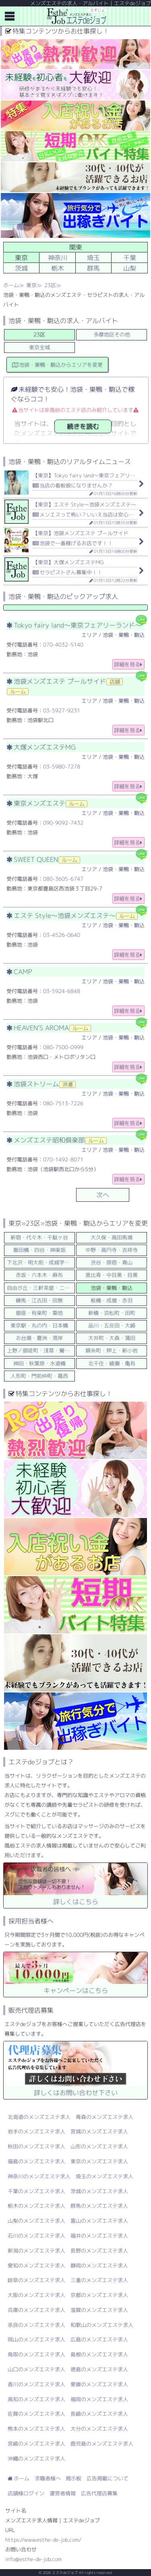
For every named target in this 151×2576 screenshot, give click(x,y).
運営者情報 (63, 2493)
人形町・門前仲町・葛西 (39, 1375)
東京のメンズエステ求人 (99, 2161)
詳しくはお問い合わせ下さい (75, 2069)
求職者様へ (48, 2478)
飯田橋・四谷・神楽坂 (39, 1249)
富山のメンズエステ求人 (99, 2220)
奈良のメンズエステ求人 (36, 2324)
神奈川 (57, 257)
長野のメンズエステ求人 (99, 2250)
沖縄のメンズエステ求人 (36, 2458)
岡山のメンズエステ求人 (36, 2339)
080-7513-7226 (63, 1103)
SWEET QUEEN (43, 859)
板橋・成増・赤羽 (111, 1300)
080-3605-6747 (63, 878)
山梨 (129, 268)
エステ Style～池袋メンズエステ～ (72, 915)
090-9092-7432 (63, 822)
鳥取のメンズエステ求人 (36, 2354)
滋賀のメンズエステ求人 (99, 2310)
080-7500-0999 (63, 1047)
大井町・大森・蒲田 (111, 1338)
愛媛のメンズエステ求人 (99, 2384)
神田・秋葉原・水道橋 (39, 1363)
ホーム (11, 285)
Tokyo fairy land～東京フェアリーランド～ (73, 625)
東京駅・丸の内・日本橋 (39, 1325)
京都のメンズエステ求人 (99, 2295)
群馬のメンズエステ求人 (99, 2205)
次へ (102, 1194)
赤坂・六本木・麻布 (39, 1275)
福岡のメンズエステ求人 (99, 2399)
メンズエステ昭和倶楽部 (56, 1140)
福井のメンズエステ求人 (99, 2235)
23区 (50, 285)
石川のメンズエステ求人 (36, 2235)
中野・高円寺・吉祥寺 (111, 1249)
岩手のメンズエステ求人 (36, 2131)
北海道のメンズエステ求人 (39, 2116)
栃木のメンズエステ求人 (36, 2205)
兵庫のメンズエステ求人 (36, 2310)
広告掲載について (107, 2478)
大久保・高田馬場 (111, 1237)
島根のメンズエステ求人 (99, 2354)
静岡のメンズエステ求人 (99, 2265)
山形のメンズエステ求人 (99, 2146)
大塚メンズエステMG (41, 747)
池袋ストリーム (41, 1084)
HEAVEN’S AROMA (48, 1028)
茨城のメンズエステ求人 (99, 2191)
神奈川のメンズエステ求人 (39, 2176)
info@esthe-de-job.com (33, 2559)
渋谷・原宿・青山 (111, 1262)
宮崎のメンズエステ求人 (36, 2443)
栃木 (57, 268)
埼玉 (93, 257)
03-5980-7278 (61, 766)
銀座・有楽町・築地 (39, 1312)
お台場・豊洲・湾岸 (39, 1338)
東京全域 (39, 347)
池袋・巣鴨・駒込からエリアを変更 (57, 365)
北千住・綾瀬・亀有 (111, 1363)
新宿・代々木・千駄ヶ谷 (39, 1237)
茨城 (21, 268)
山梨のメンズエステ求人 (36, 2220)
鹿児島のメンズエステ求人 (101, 2443)
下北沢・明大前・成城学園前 (41, 1262)
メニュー (9, 16)
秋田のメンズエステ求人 (36, 2146)
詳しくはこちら (75, 1884)
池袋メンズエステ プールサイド (64, 685)
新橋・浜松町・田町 (111, 1312)
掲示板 (73, 2478)
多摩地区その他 (111, 334)
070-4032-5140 (63, 644)
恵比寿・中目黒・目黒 (111, 1275)
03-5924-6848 (61, 991)
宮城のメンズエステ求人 (99, 2131)
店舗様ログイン (26, 2493)
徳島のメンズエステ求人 (99, 2369)
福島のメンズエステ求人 (36, 2161)
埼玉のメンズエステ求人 (104, 2176)
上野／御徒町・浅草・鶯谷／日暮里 (41, 1350)
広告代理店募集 (99, 2493)
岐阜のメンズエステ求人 (36, 2280)
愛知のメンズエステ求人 (36, 2265)
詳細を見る (128, 664)
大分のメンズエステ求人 (99, 2428)
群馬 (93, 268)
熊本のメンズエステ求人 (36, 2428)
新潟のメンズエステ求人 (36, 2250)
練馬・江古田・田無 (39, 1300)
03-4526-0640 (61, 934)
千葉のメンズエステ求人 (36, 2191)
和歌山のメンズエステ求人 (101, 2324)
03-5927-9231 (61, 710)
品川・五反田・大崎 (111, 1325)
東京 (31, 285)
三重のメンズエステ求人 (99, 2280)
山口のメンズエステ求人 (36, 2369)
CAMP (19, 971)
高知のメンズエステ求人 (36, 2399)
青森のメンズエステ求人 (104, 2116)
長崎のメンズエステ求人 (99, 2413)
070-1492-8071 (63, 1159)
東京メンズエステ (46, 803)
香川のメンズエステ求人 (36, 2384)
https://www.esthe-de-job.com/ (43, 2539)
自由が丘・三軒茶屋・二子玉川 (41, 1287)
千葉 (129, 257)
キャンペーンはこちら (75, 1973)
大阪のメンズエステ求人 (36, 2295)
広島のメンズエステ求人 (99, 2339)
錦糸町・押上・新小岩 (111, 1350)
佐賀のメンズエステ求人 (36, 2413)
